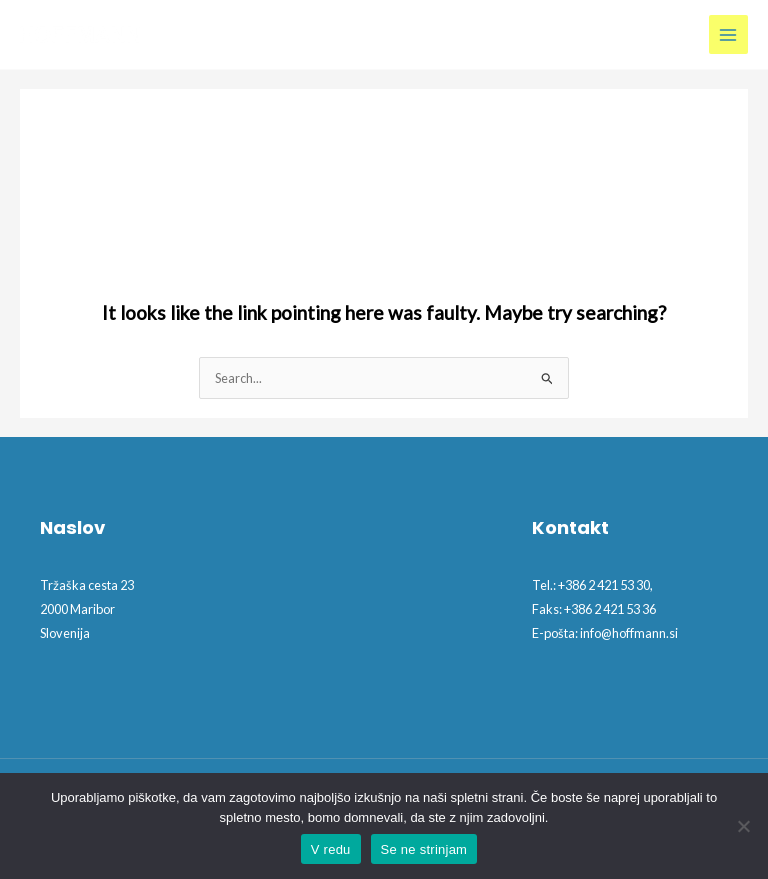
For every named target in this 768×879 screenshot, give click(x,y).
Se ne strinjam (424, 849)
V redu (331, 849)
